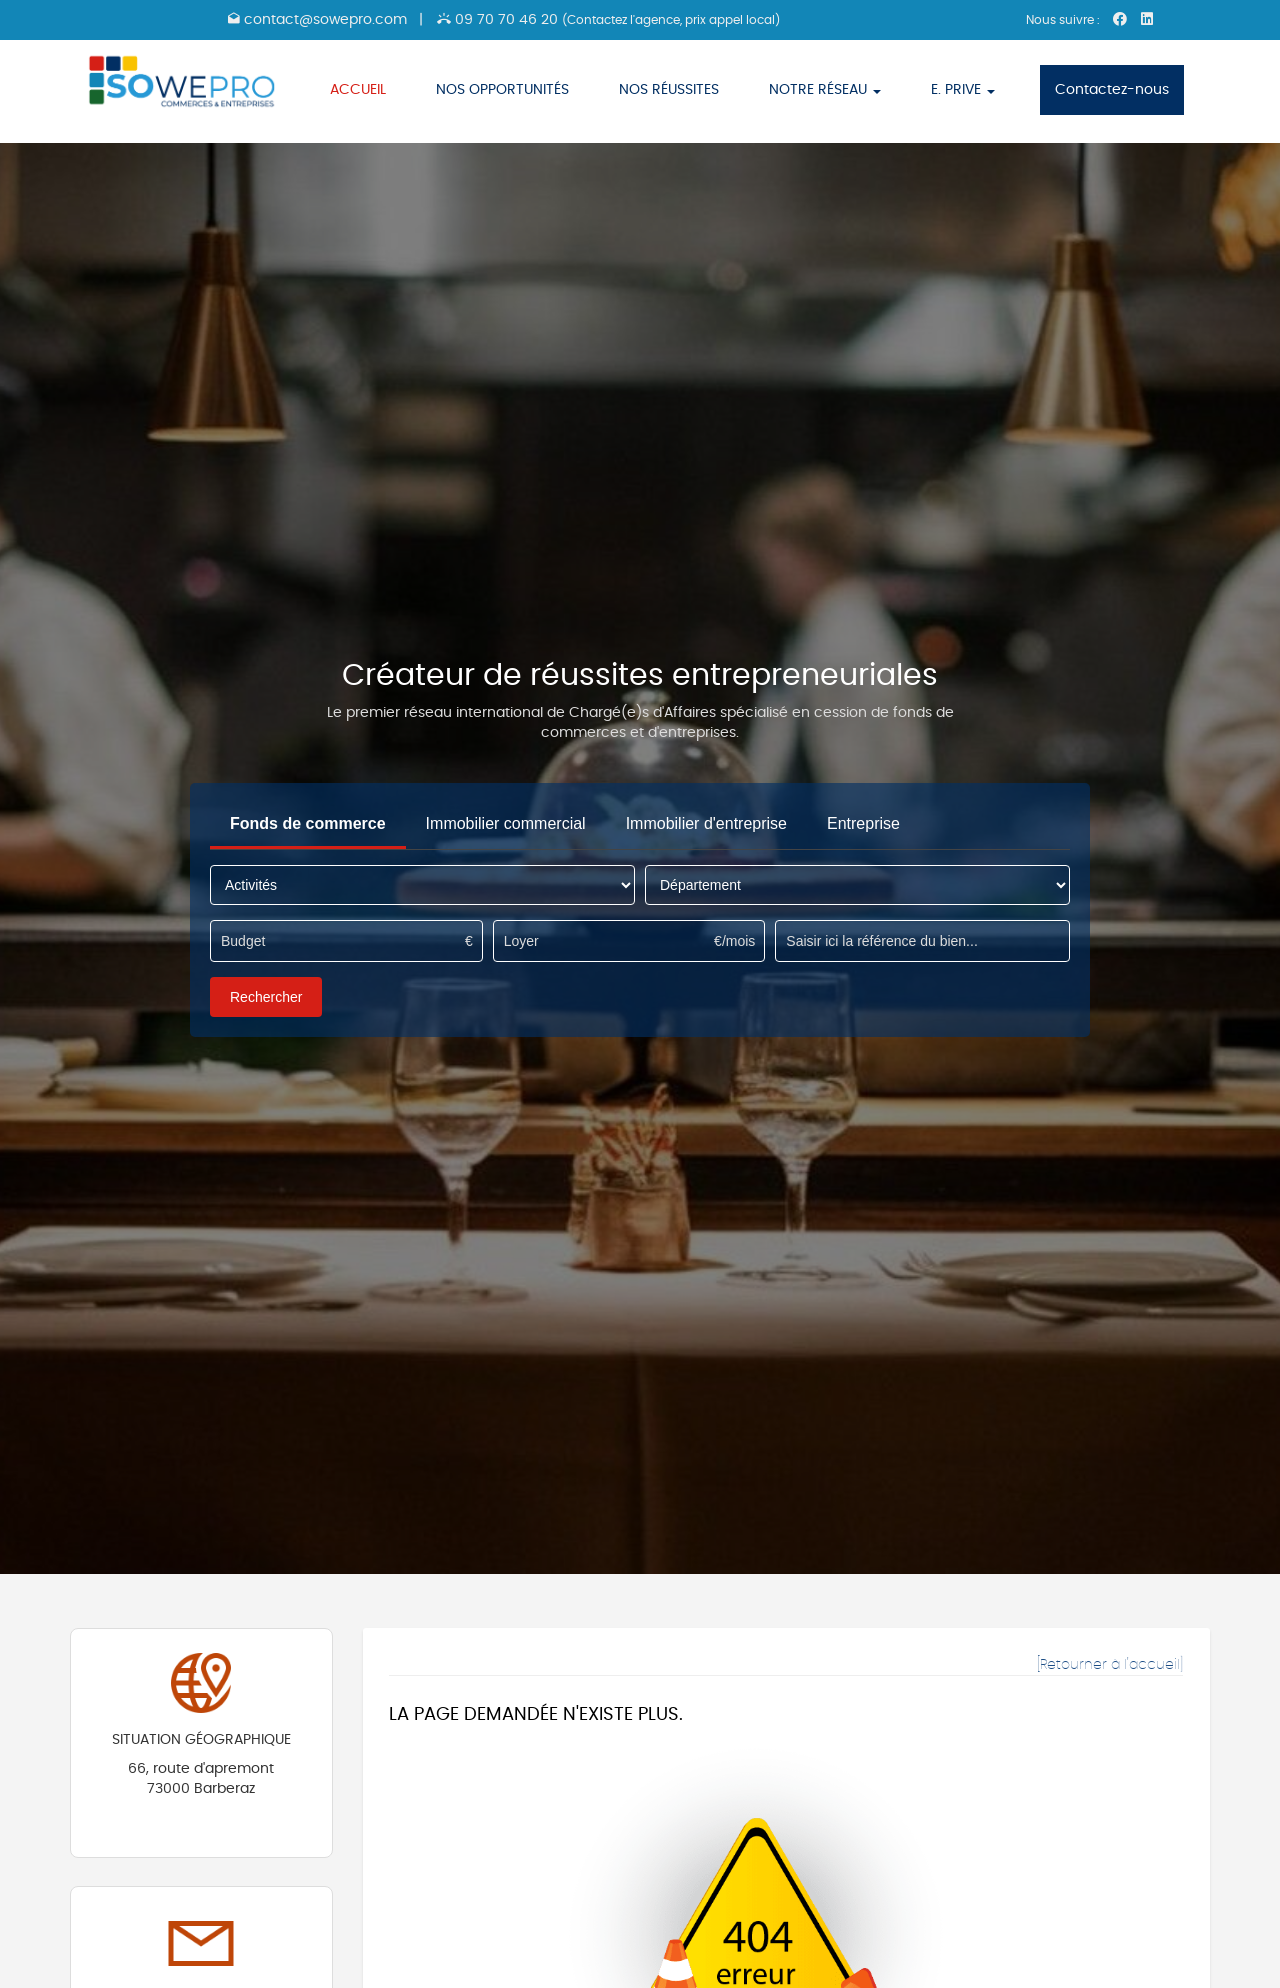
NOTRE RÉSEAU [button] (825, 90)
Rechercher (266, 997)
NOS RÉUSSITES (669, 90)
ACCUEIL (358, 90)
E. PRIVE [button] (963, 90)
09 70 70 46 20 (608, 20)
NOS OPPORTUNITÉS (502, 90)
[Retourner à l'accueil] (1110, 1665)
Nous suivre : (1064, 20)
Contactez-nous (1112, 90)
